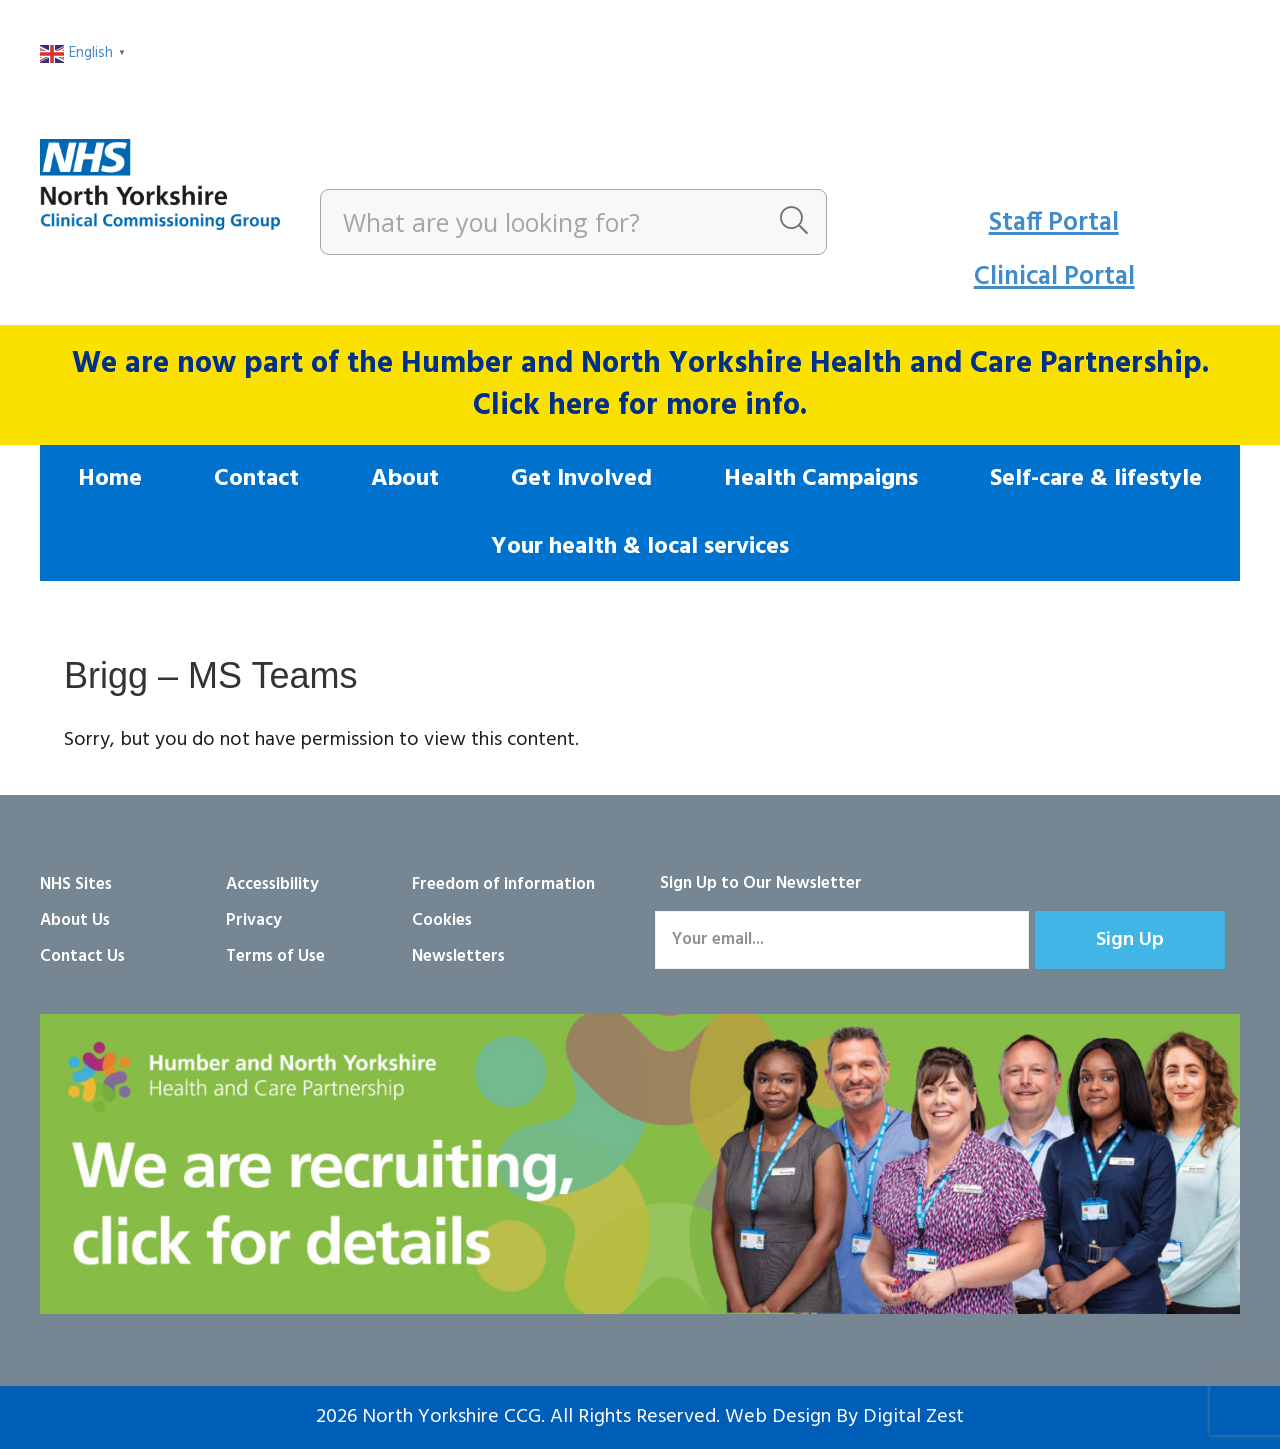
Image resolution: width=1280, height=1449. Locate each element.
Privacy (254, 920)
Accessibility (272, 884)
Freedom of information (503, 884)
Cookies (442, 920)
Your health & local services (640, 547)
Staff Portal (1054, 223)
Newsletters (458, 956)
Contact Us (82, 956)
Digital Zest (913, 1417)
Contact (256, 479)
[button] (1130, 940)
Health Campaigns (821, 479)
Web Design (778, 1417)
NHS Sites (76, 884)
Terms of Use (275, 956)
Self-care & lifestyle (1096, 479)
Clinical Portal (1054, 277)
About (405, 479)
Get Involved (581, 479)
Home (110, 479)
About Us (75, 920)
